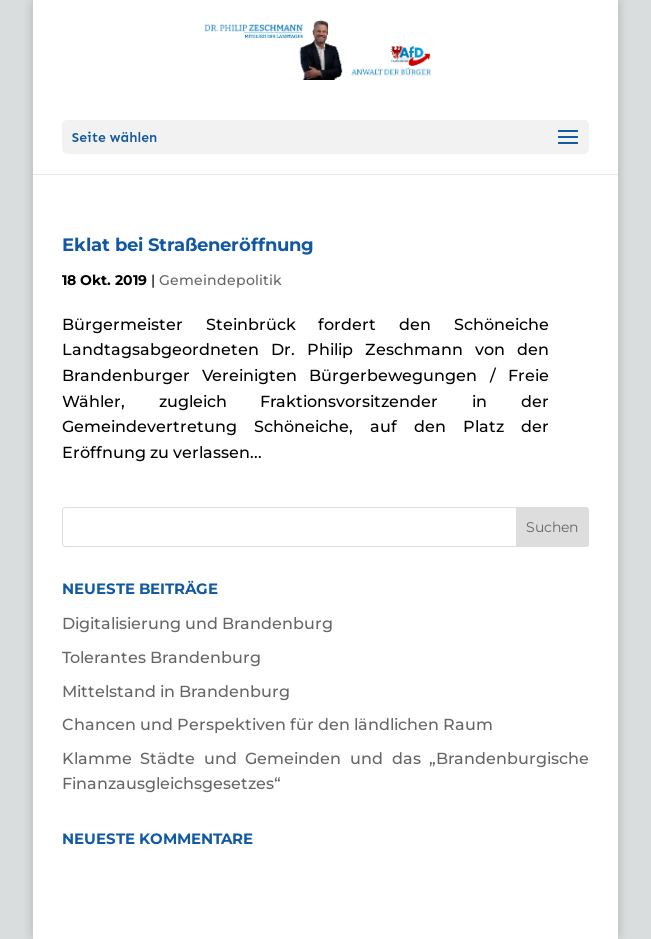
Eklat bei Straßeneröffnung (188, 245)
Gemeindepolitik (220, 280)
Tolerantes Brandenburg (161, 657)
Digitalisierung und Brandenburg (197, 623)
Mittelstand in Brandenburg (176, 691)
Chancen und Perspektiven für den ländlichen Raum (277, 724)
